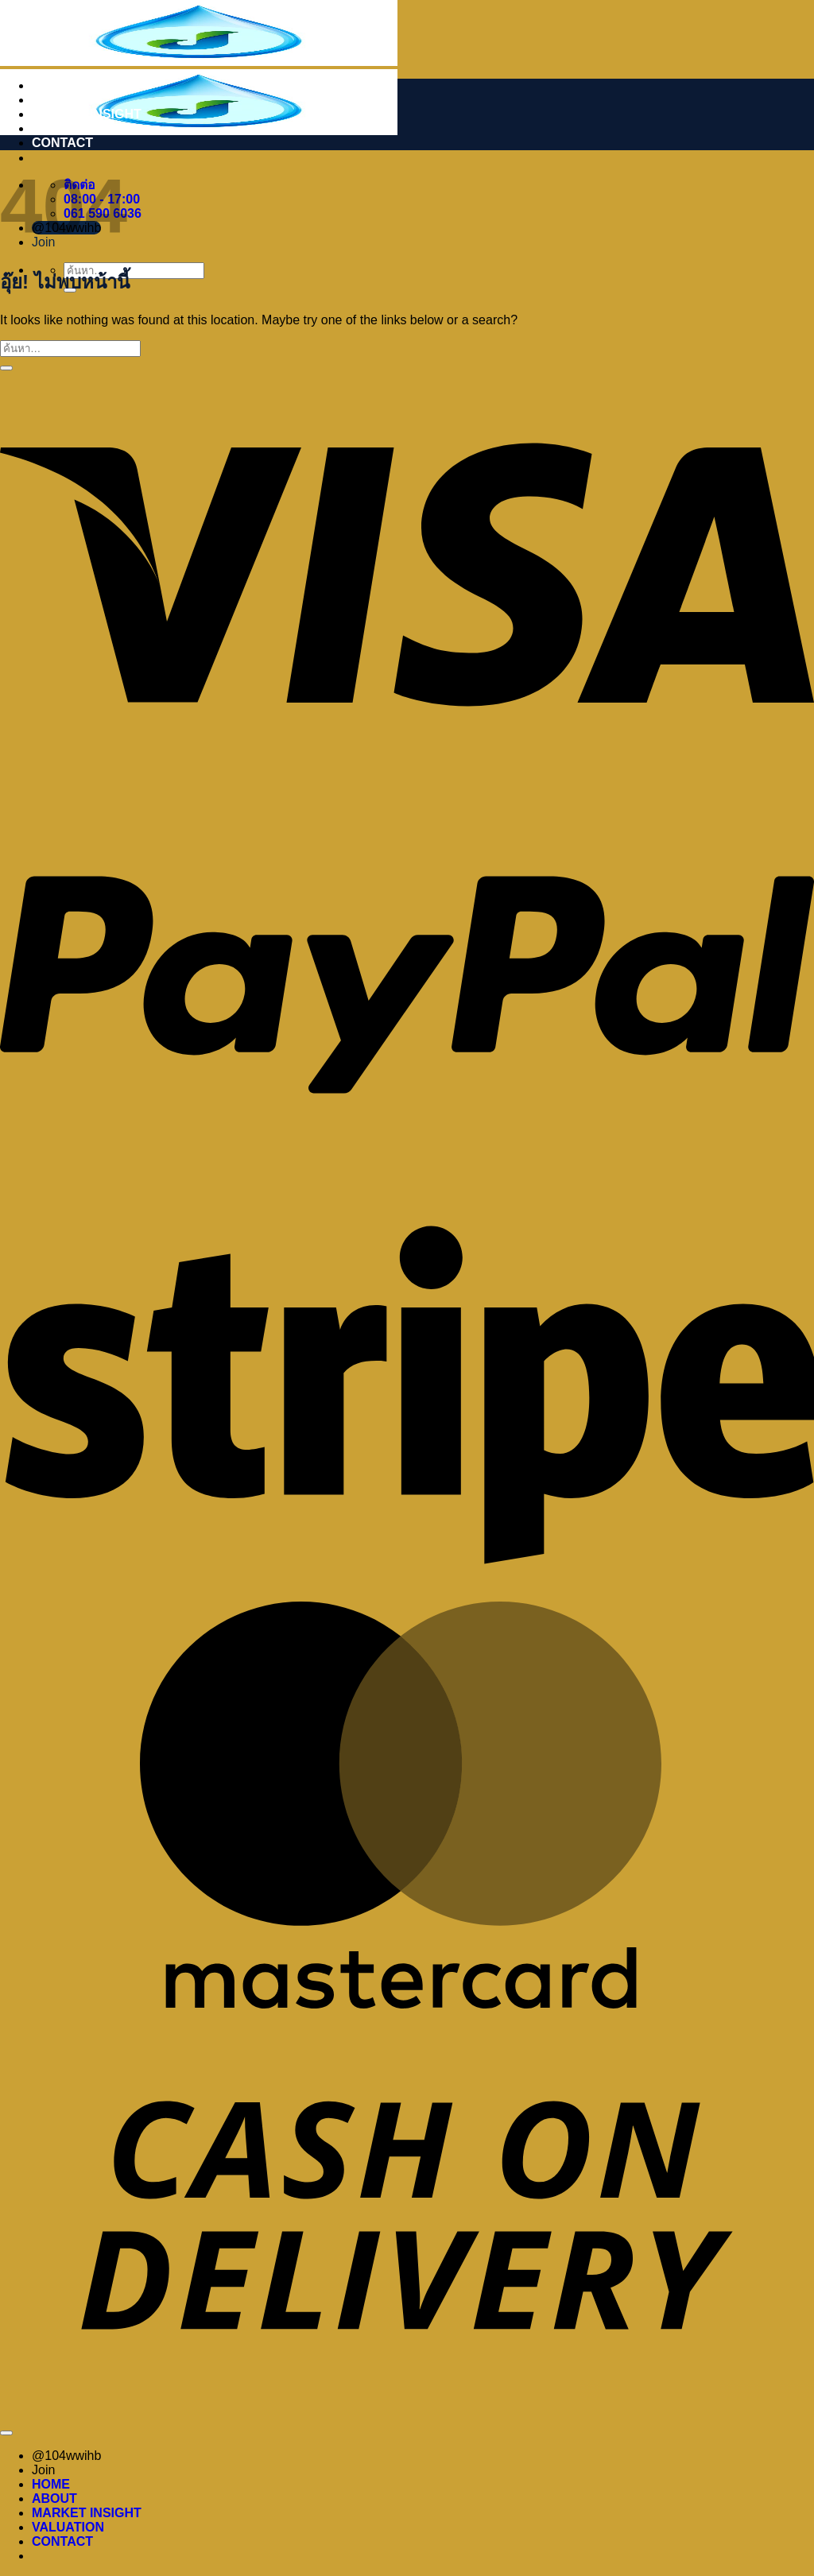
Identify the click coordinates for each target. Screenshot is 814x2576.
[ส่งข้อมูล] (6, 368)
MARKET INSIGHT (86, 114)
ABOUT (54, 100)
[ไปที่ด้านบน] (6, 2433)
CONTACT (62, 142)
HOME (51, 85)
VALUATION (68, 128)
